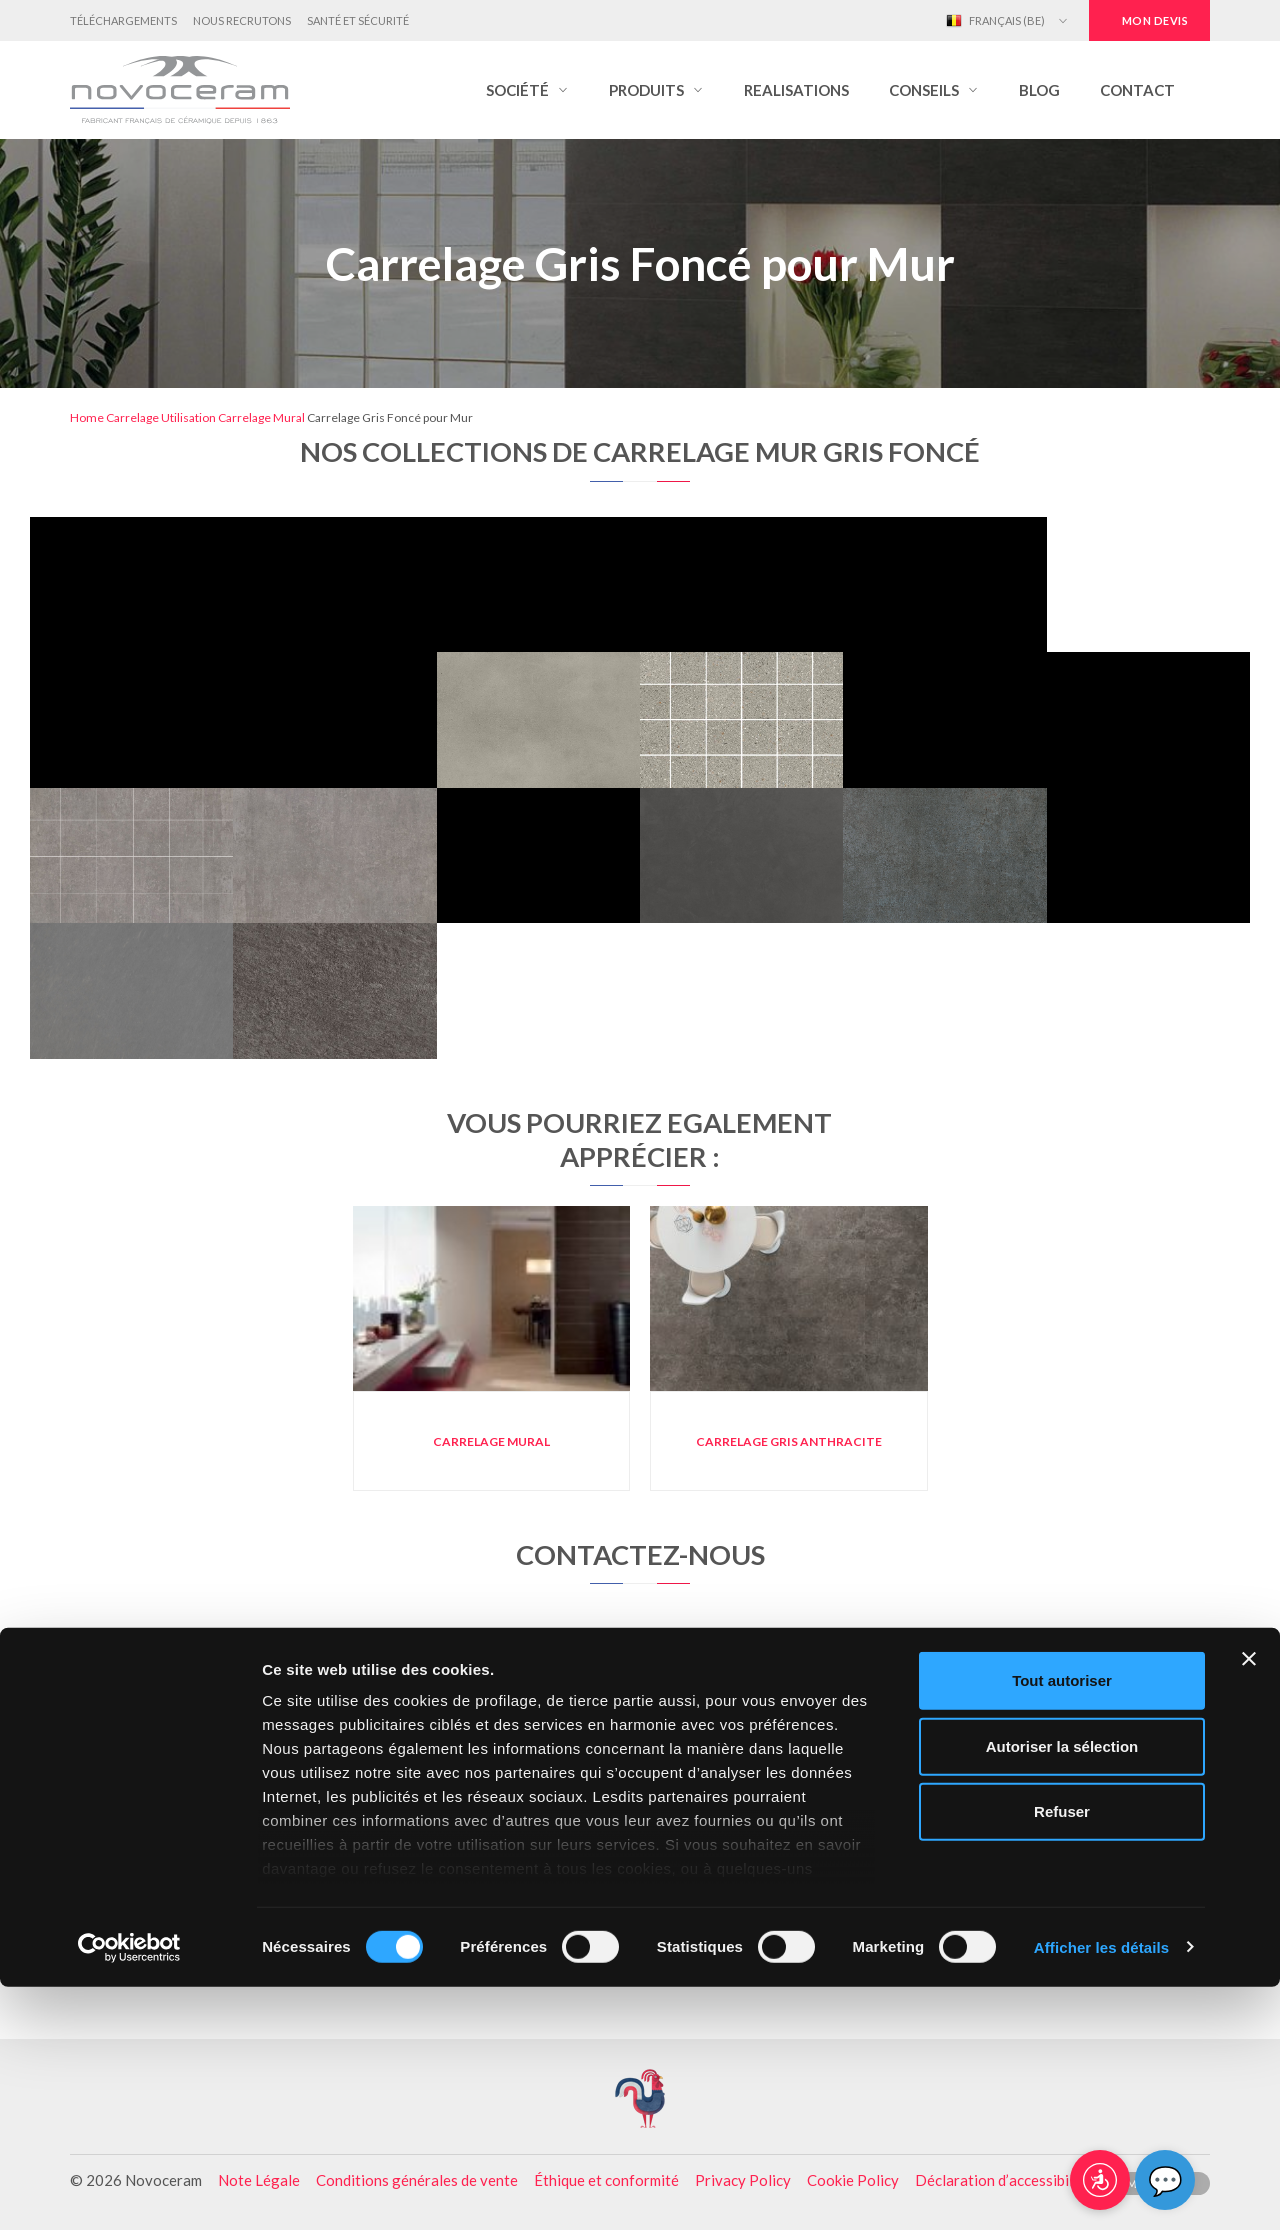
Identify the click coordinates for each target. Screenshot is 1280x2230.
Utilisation (188, 417)
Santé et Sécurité (358, 20)
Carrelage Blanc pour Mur (1030, 1850)
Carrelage (132, 417)
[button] (527, 90)
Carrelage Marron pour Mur (640, 1850)
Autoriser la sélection (1062, 1989)
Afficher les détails (1101, 2190)
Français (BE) (995, 21)
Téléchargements (123, 20)
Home (87, 417)
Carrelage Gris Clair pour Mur (1030, 1816)
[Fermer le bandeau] (1249, 1903)
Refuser (1062, 2055)
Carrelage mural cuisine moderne (250, 1816)
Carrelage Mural (261, 417)
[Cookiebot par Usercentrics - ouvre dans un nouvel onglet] (129, 2191)
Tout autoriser (1062, 1924)
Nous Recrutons (242, 20)
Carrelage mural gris (249, 1850)
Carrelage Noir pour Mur (639, 1816)
